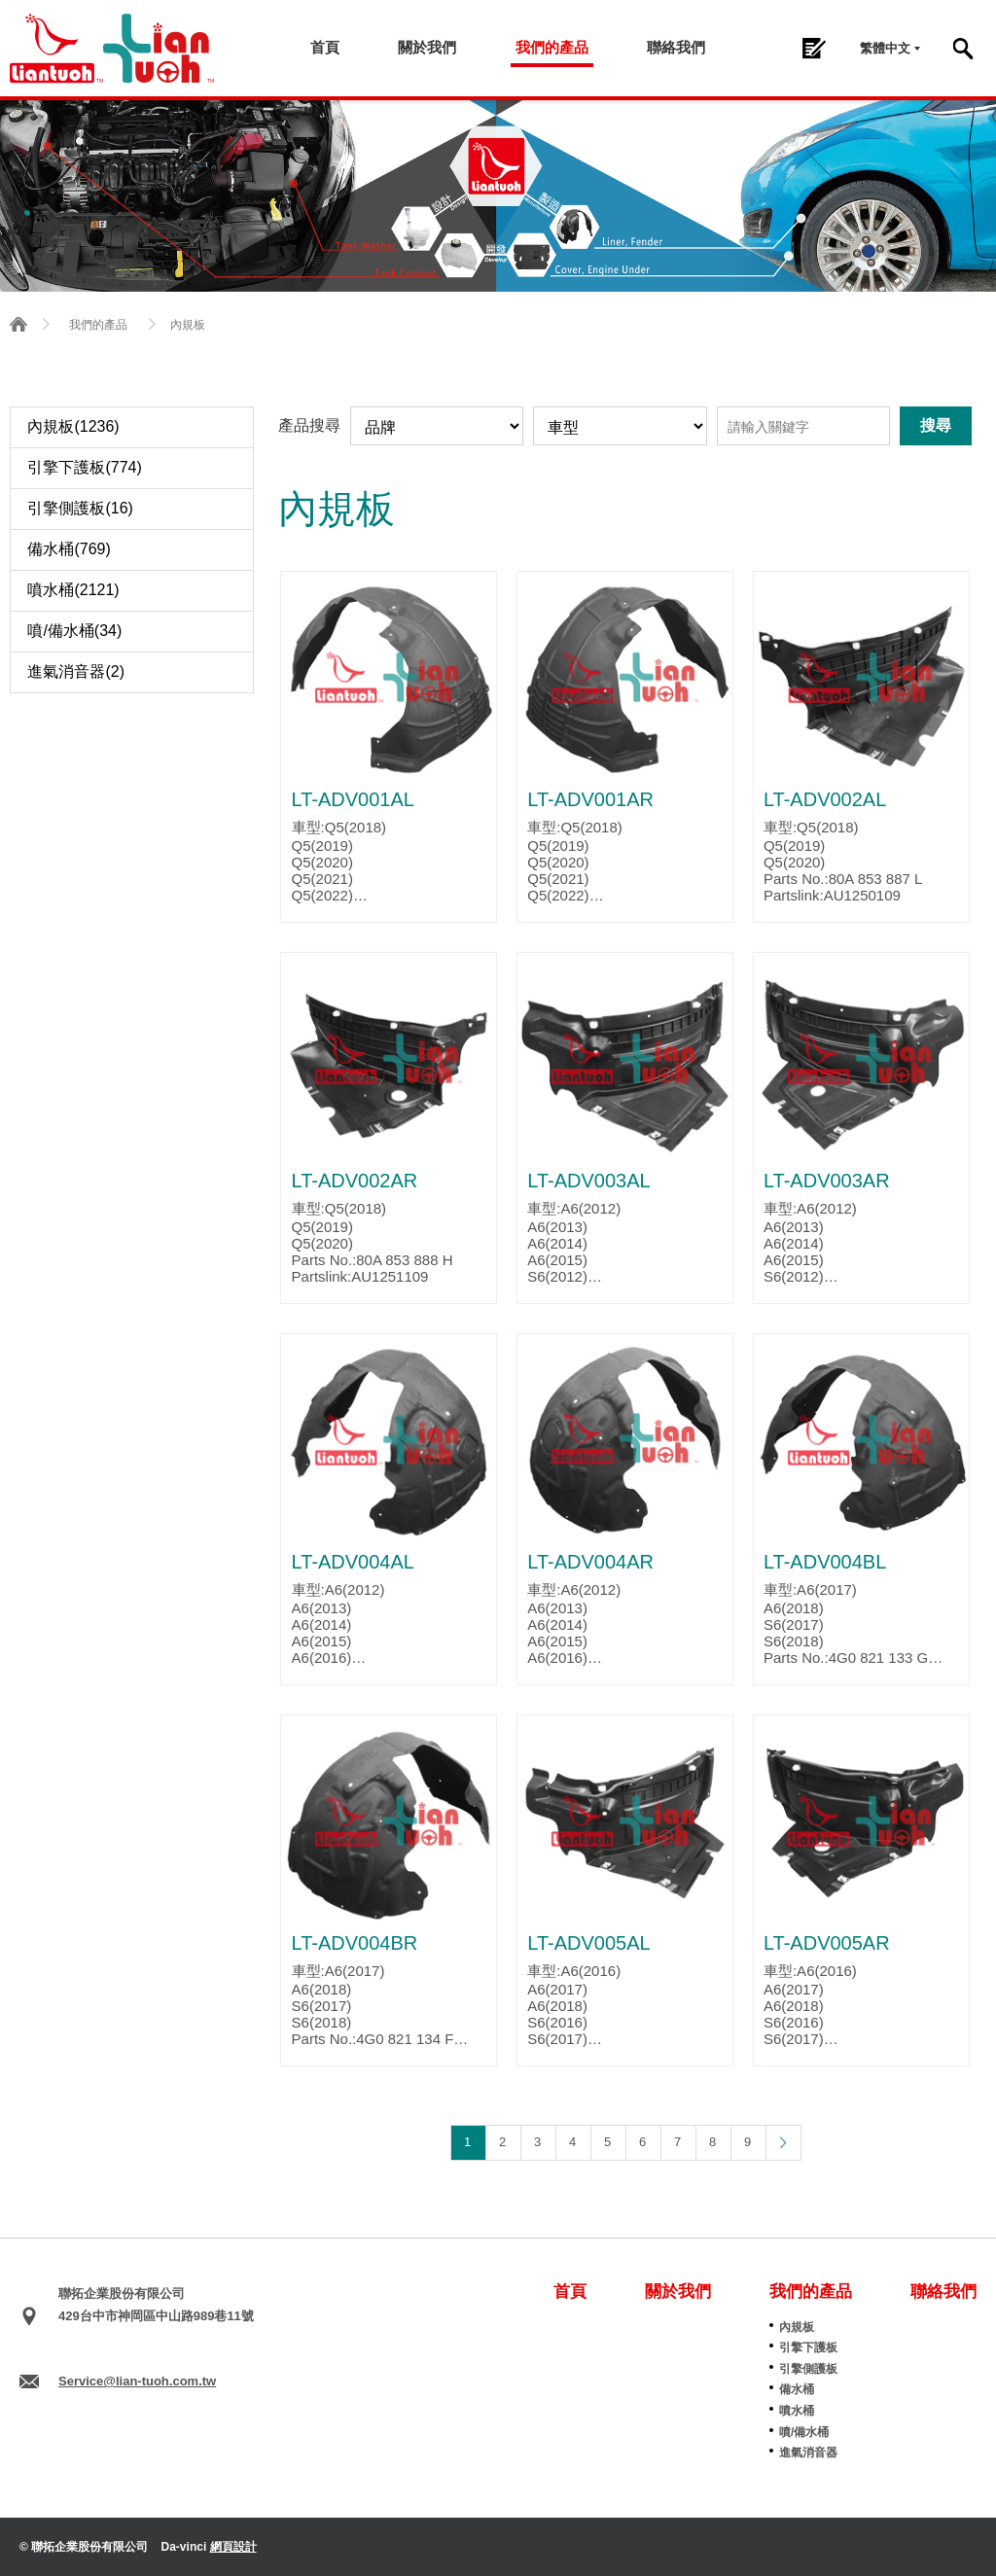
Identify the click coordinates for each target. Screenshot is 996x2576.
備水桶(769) (68, 549)
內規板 (796, 2327)
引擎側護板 (808, 2369)
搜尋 (963, 49)
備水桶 (796, 2389)
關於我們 (428, 47)
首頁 (325, 47)
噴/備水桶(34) (74, 630)
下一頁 (782, 2142)
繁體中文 (885, 48)
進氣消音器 (808, 2452)
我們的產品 (552, 47)
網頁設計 (233, 2547)
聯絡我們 (676, 47)
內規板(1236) (73, 426)
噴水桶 (796, 2410)
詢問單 (814, 48)
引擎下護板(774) (84, 467)
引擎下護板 (808, 2347)
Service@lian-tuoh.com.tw (137, 2381)
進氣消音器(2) (75, 671)
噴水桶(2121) (73, 590)
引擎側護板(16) (79, 508)
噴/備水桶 (804, 2432)
